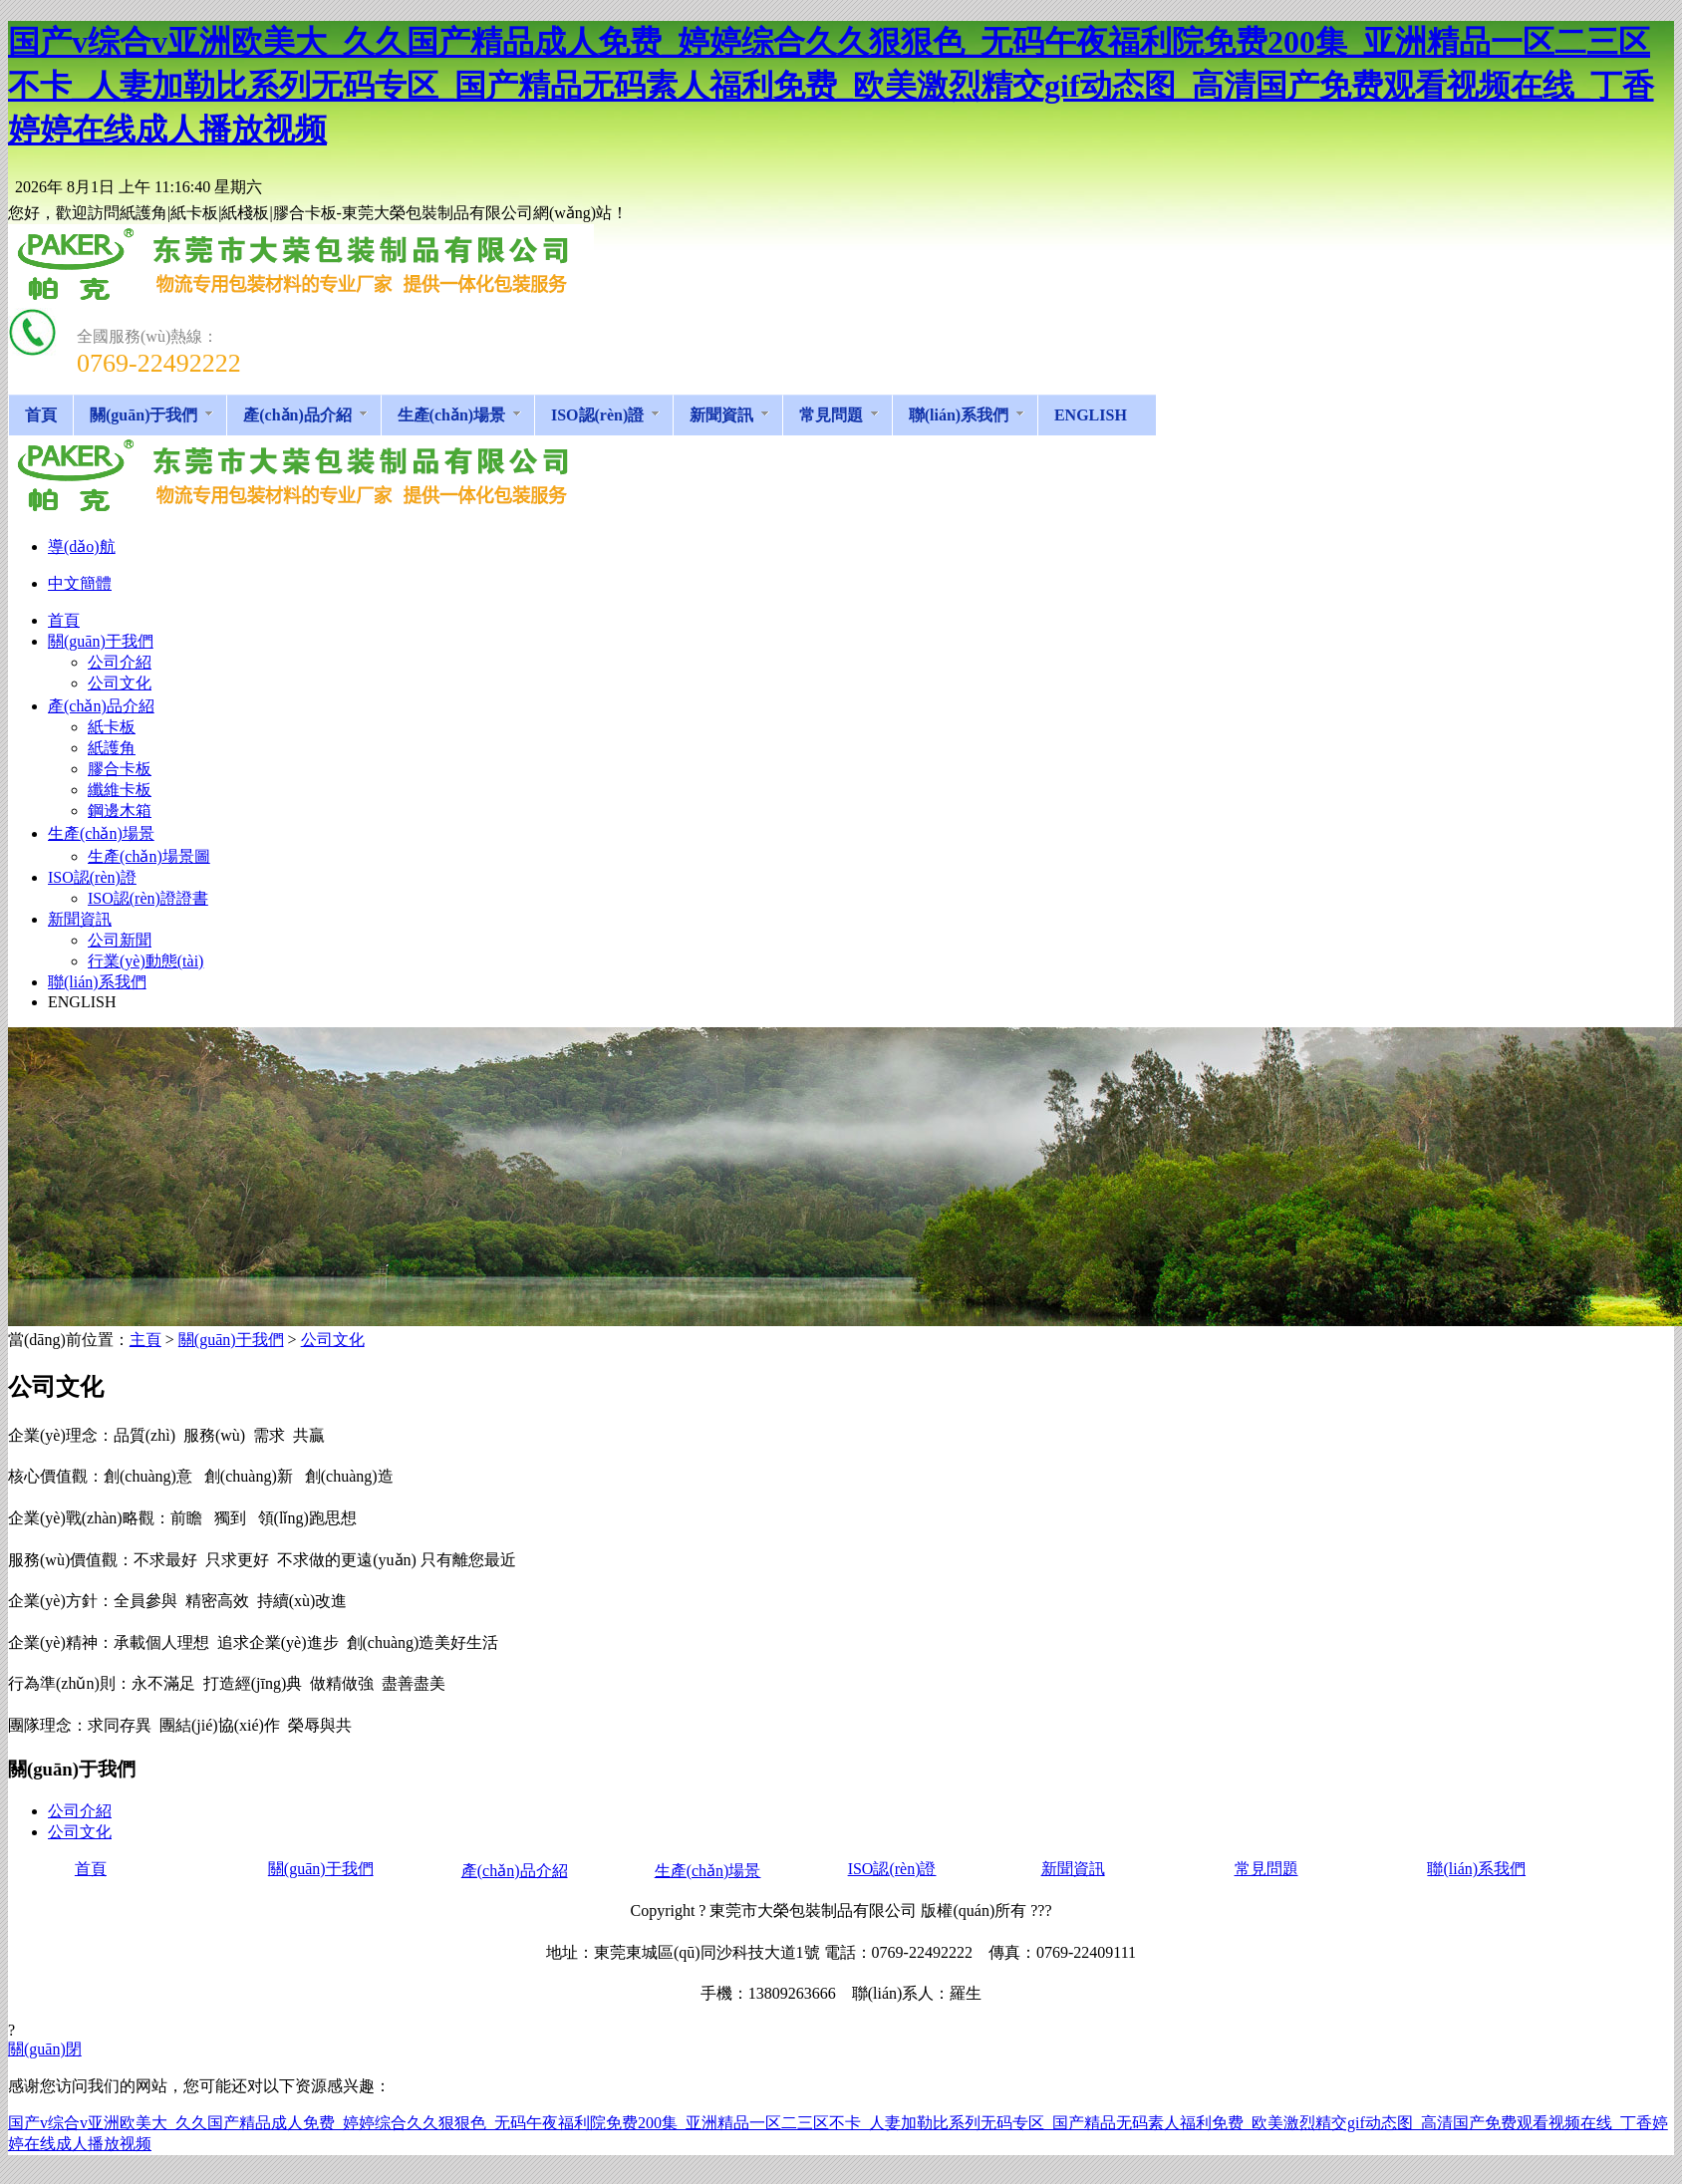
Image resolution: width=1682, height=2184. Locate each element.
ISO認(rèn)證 (892, 1868)
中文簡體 (80, 583)
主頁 (145, 1339)
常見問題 (1266, 1868)
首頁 (91, 1868)
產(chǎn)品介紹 (514, 1870)
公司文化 (333, 1339)
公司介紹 (80, 1810)
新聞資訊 (1073, 1868)
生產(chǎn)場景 (708, 1870)
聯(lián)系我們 (1476, 1868)
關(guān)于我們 (231, 1339)
